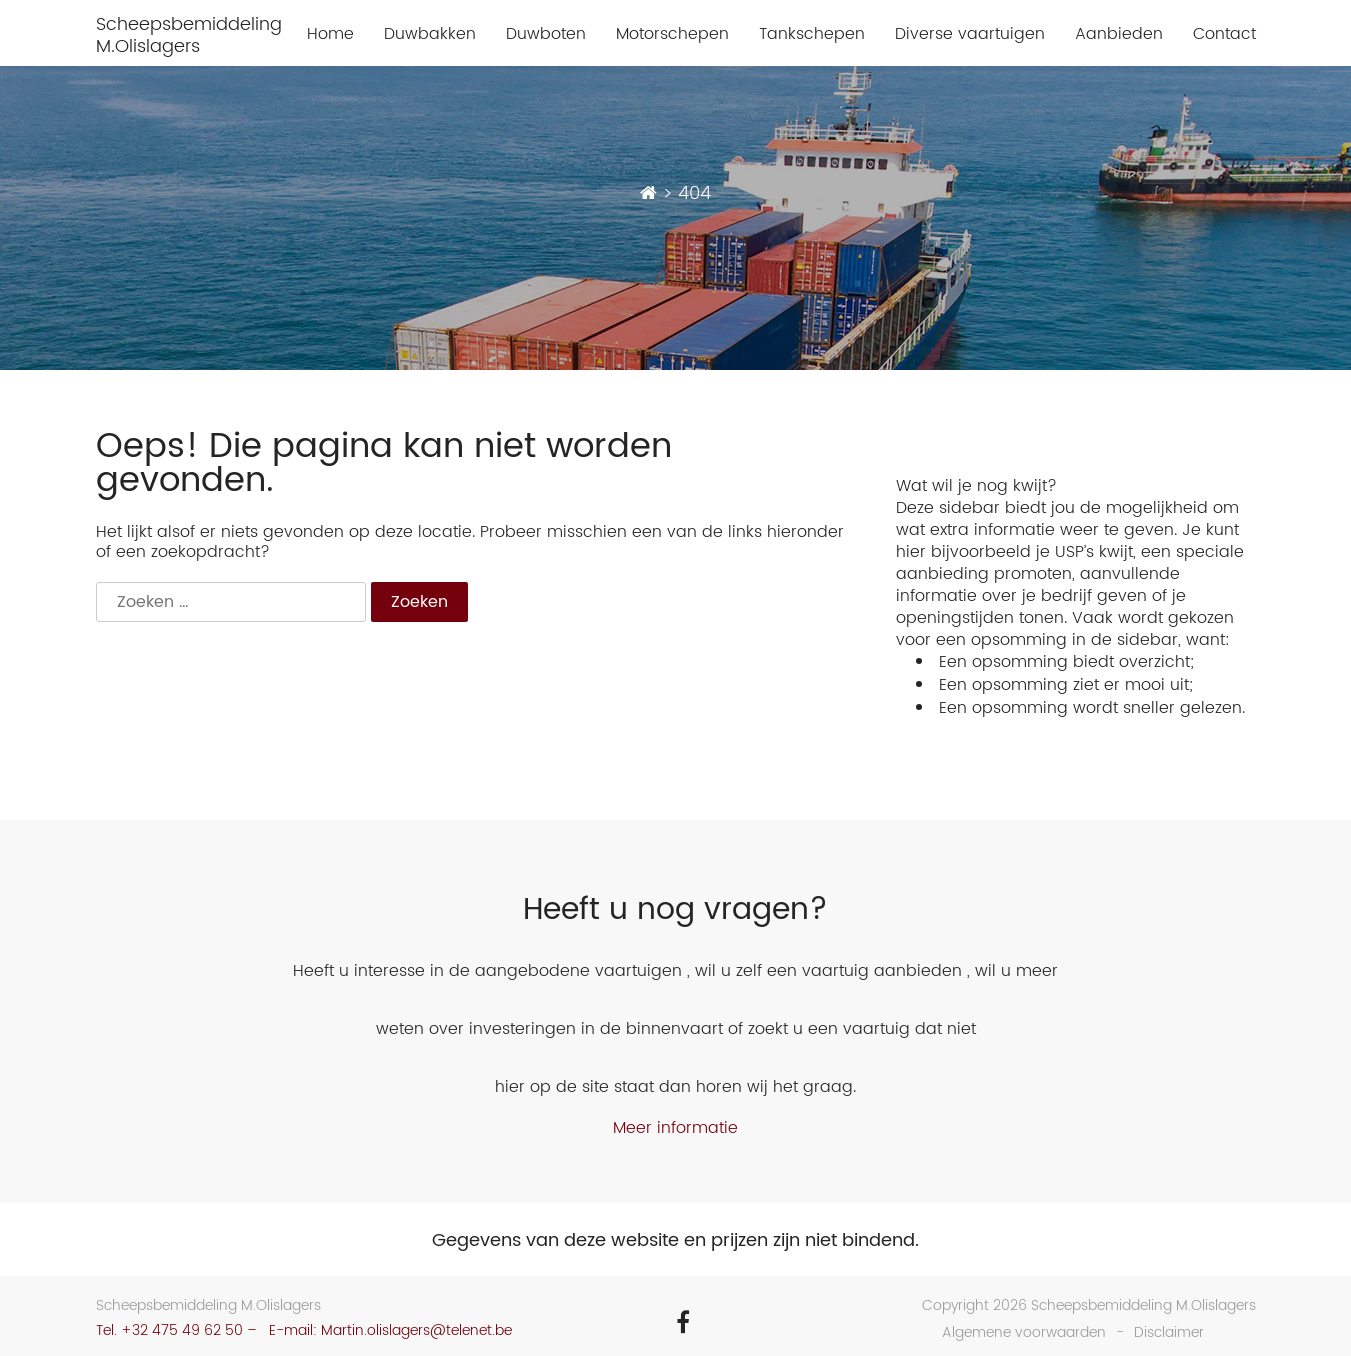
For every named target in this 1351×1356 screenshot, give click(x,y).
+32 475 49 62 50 (182, 1330)
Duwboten (546, 34)
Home (330, 34)
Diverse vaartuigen (970, 34)
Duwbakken (430, 34)
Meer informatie (675, 1128)
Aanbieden (1119, 34)
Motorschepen (672, 34)
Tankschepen (812, 34)
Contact (1224, 34)
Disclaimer (1169, 1332)
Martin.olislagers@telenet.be (416, 1330)
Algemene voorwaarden (1024, 1332)
